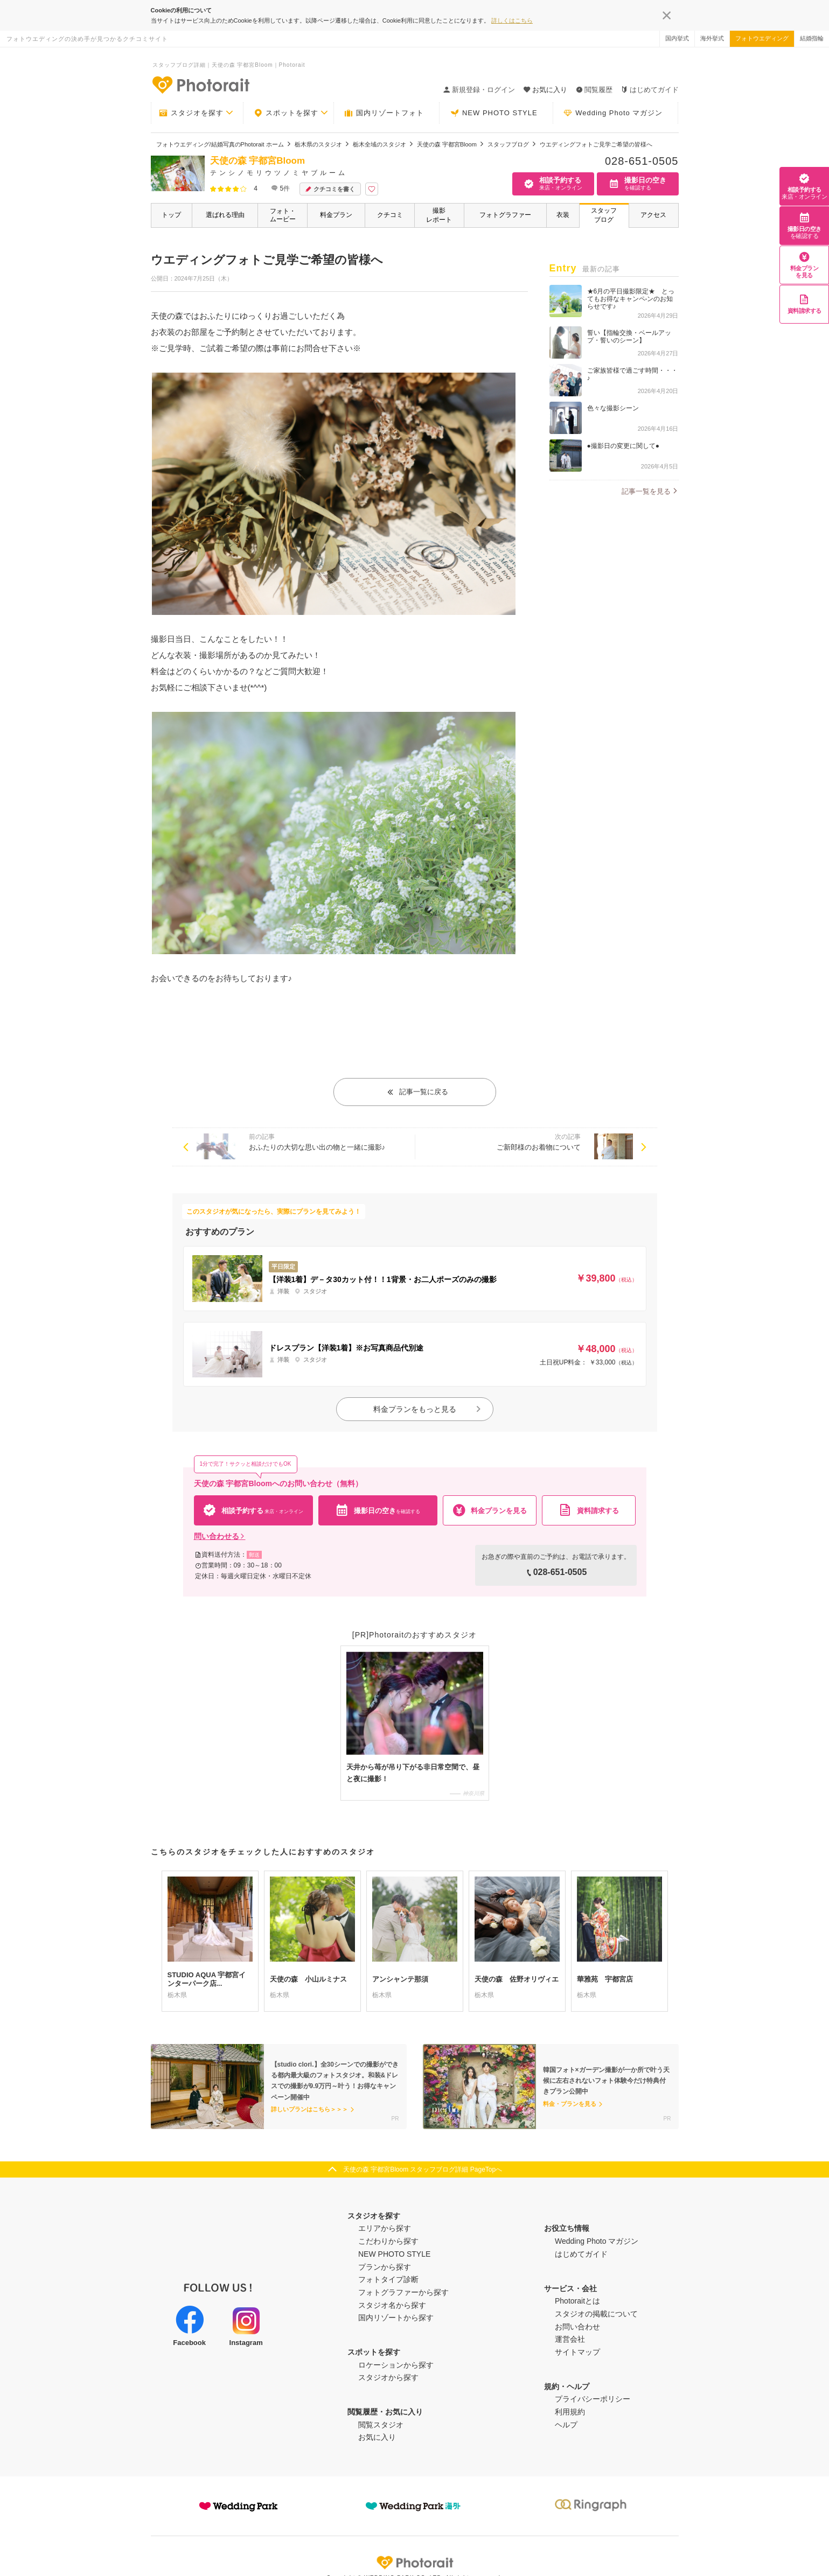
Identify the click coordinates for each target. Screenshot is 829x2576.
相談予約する (804, 186)
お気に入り (377, 2437)
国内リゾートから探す (396, 2317)
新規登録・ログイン (479, 90)
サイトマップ (577, 2352)
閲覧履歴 (594, 90)
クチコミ (390, 215)
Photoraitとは (577, 2301)
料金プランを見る (804, 264)
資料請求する (804, 304)
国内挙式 (677, 38)
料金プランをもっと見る (427, 1409)
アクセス (653, 215)
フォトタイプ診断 (388, 2279)
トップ (171, 215)
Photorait (415, 2562)
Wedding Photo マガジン (613, 113)
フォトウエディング (762, 38)
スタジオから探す (388, 2377)
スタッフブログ (604, 215)
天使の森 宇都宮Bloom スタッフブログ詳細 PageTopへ (422, 2169)
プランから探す (384, 2267)
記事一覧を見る (646, 491)
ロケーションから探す (396, 2365)
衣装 (562, 215)
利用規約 (570, 2411)
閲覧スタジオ (380, 2424)
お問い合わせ (577, 2326)
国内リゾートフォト (384, 113)
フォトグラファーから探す (403, 2292)
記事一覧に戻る (417, 1092)
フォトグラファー (505, 215)
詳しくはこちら (512, 20)
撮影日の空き (804, 225)
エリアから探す (384, 2228)
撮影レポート (439, 215)
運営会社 (570, 2339)
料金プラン (336, 215)
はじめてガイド (650, 90)
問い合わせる (220, 1536)
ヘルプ (566, 2424)
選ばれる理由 (225, 215)
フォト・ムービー (283, 215)
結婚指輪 (812, 38)
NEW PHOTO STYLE (494, 113)
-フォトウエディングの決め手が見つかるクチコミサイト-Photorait (200, 84)
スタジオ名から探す (392, 2305)
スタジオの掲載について (596, 2313)
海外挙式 (712, 38)
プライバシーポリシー (592, 2399)
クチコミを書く (330, 189)
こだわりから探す (388, 2241)
